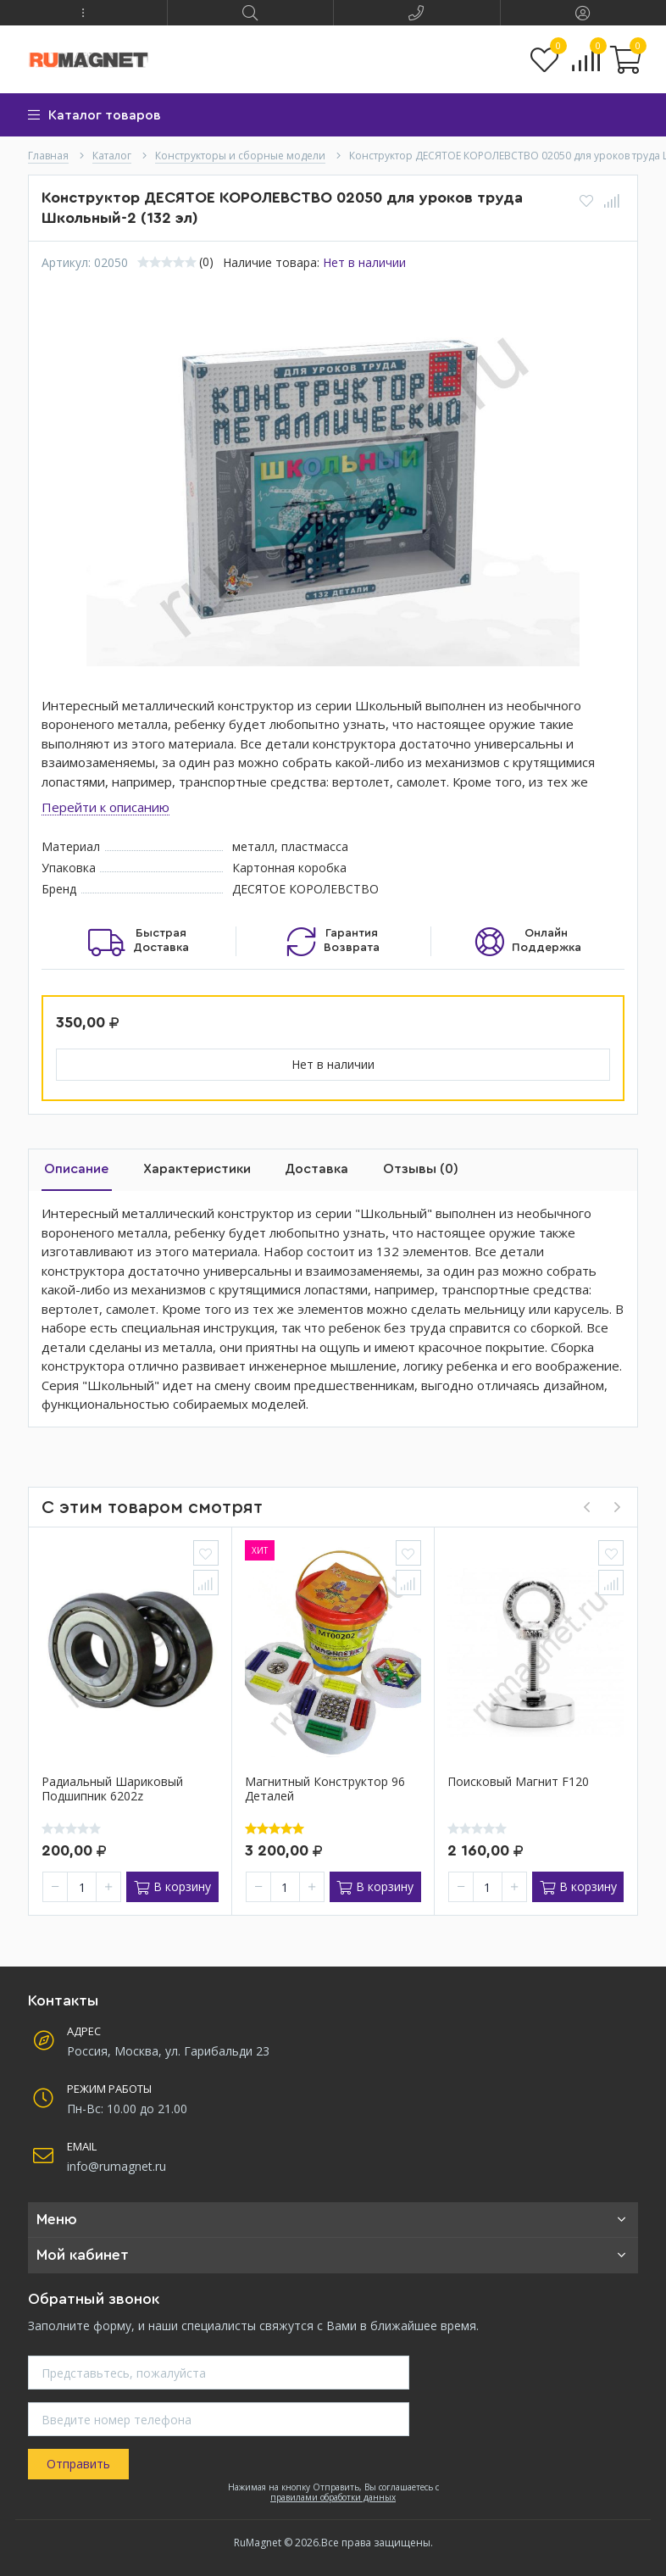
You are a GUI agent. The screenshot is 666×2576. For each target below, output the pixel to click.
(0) (206, 262)
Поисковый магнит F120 (518, 1782)
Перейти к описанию (105, 806)
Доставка (303, 1169)
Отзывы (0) (401, 1169)
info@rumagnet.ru (116, 2165)
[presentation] (586, 1506)
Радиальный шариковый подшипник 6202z (112, 1789)
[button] (83, 12)
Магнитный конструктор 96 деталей (325, 1789)
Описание (74, 1169)
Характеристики (188, 1169)
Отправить (78, 2464)
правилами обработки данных (333, 2495)
